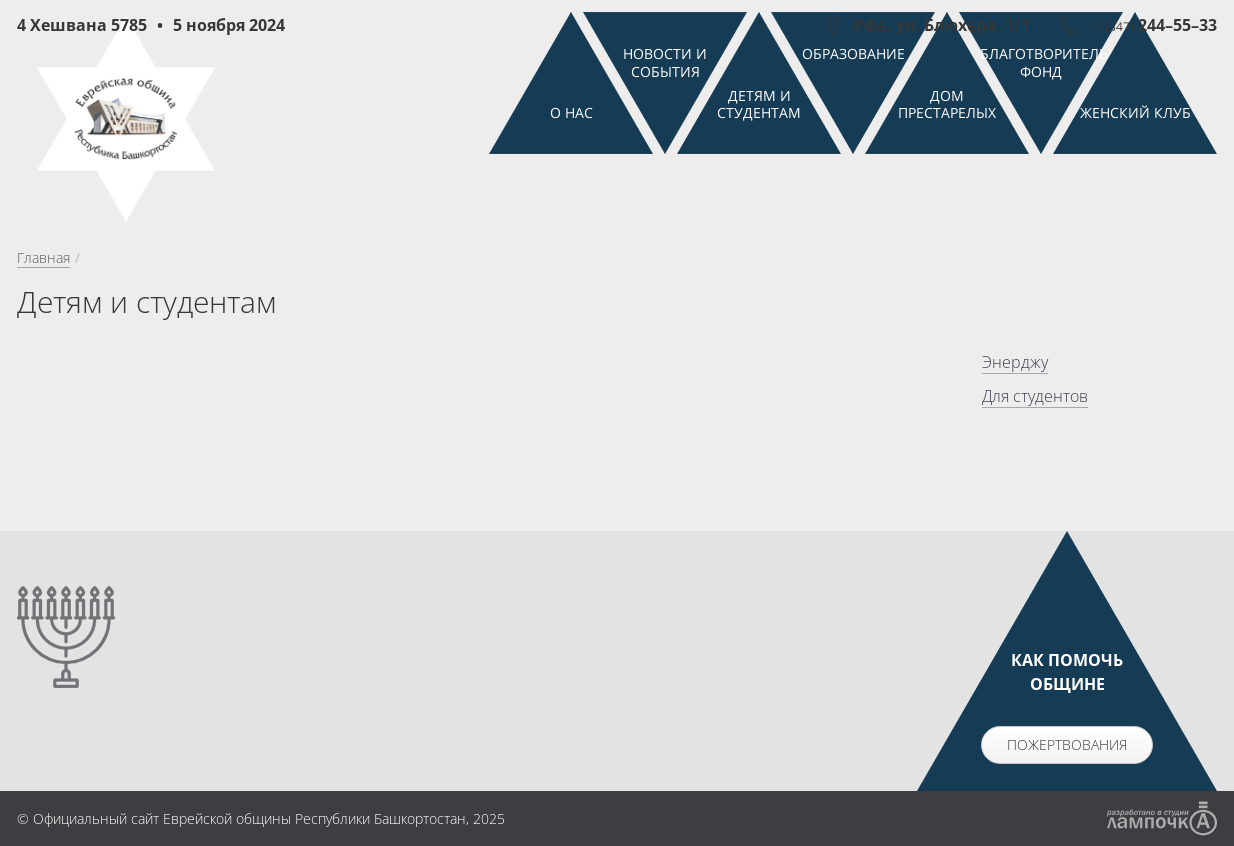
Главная (43, 339)
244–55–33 (1152, 25)
